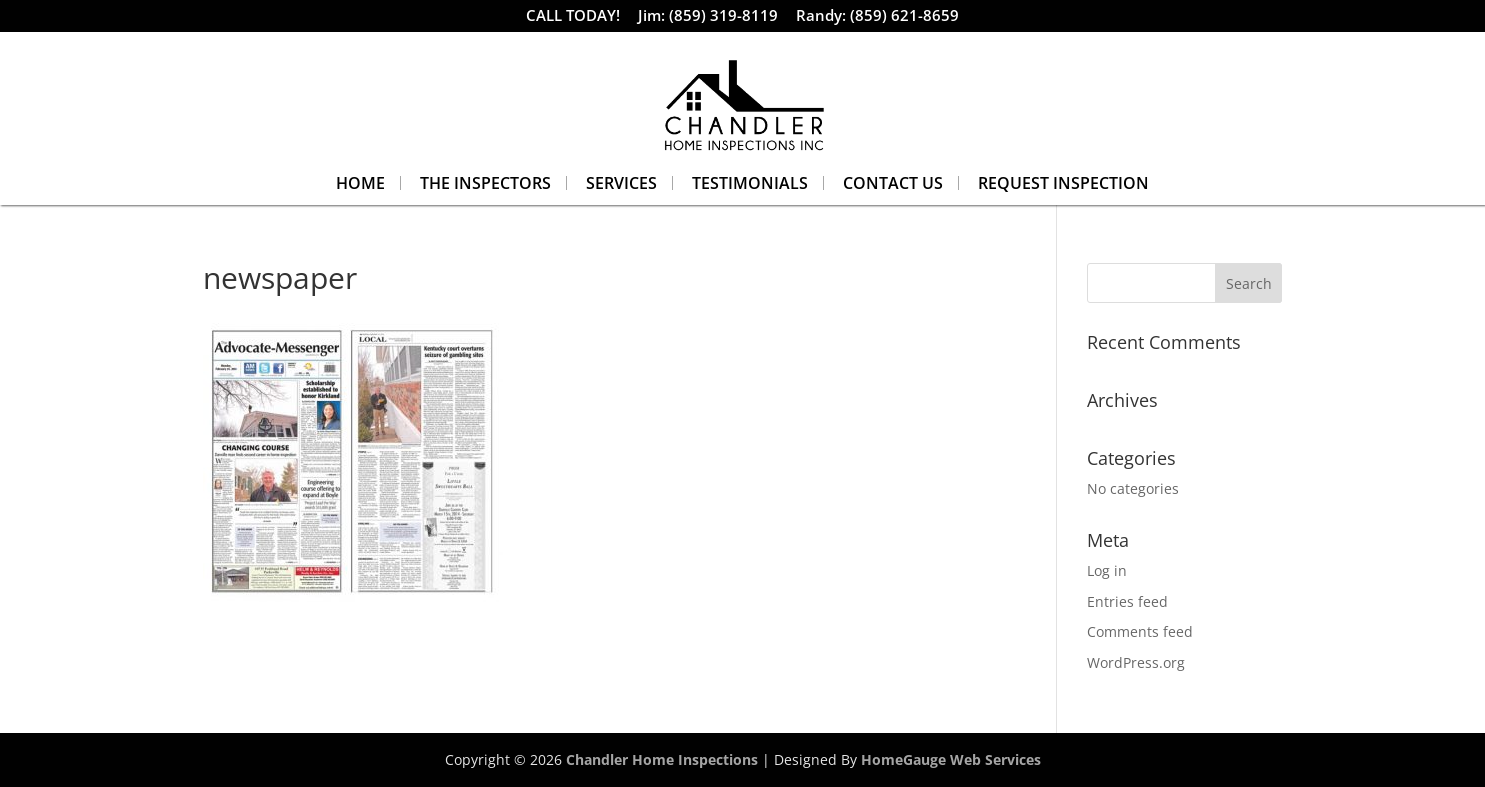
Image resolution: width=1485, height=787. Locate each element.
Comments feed (1140, 631)
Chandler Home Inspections (662, 759)
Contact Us (893, 183)
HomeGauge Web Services (951, 759)
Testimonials (750, 183)
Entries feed (1127, 601)
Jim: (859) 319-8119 (708, 17)
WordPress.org (1136, 662)
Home (360, 183)
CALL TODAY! (573, 17)
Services (621, 183)
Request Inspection (1063, 183)
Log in (1107, 570)
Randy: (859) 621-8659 (877, 17)
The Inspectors (485, 183)
